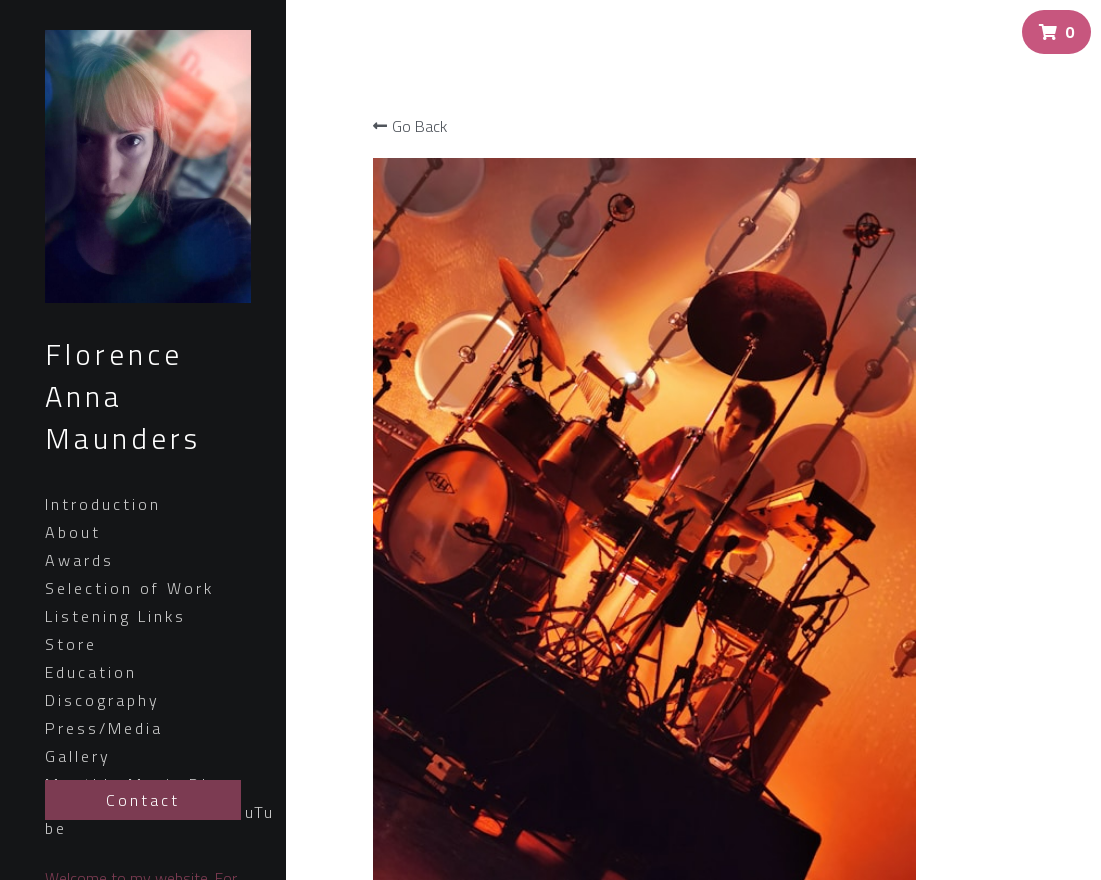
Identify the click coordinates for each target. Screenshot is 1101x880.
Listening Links (115, 616)
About (73, 532)
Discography (102, 700)
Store (71, 644)
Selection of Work (129, 588)
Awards (79, 560)
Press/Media (104, 728)
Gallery (78, 756)
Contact (143, 800)
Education (91, 672)
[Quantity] (948, 435)
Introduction (103, 504)
